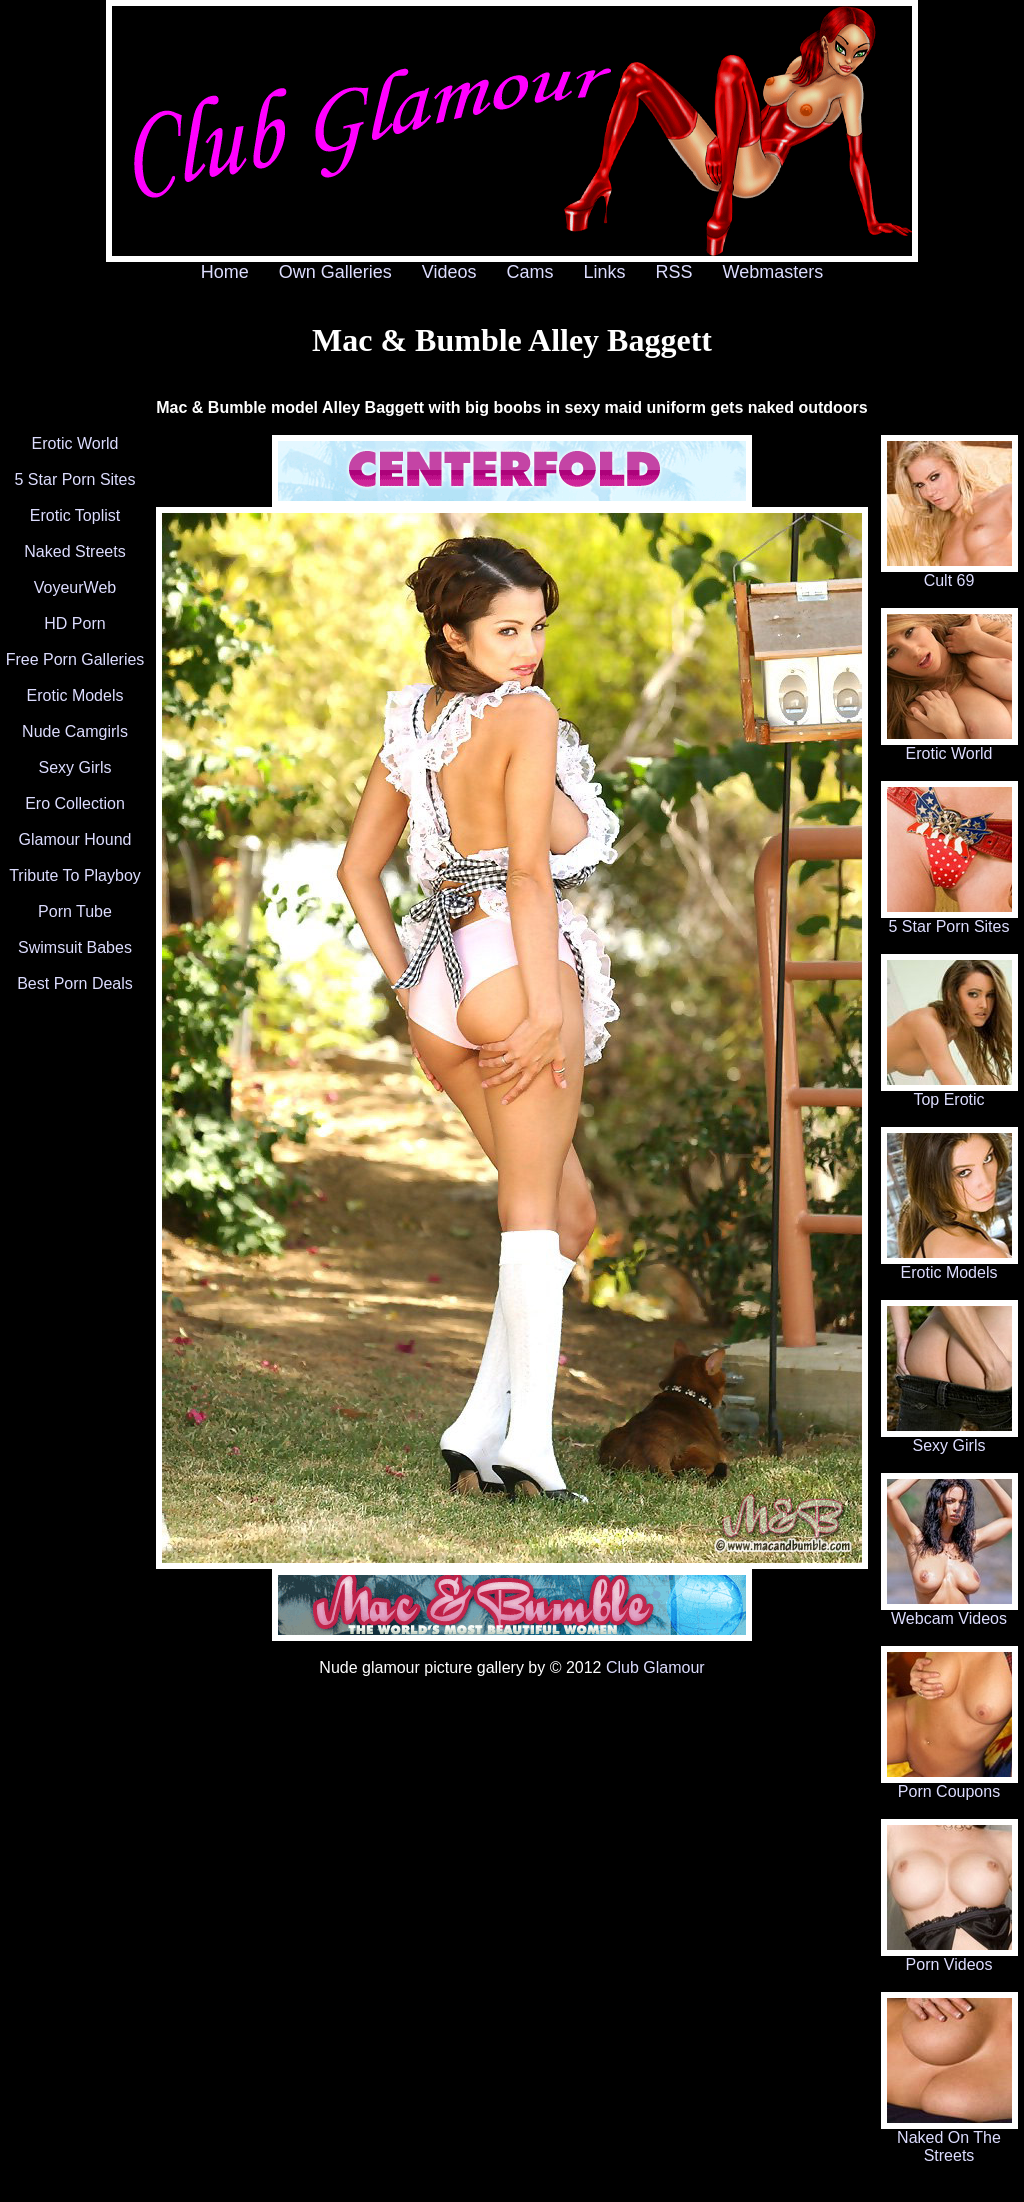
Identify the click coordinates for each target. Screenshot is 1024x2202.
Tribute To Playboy (75, 875)
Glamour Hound (75, 839)
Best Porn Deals (75, 983)
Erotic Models (75, 695)
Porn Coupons (949, 1784)
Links (605, 272)
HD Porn (74, 623)
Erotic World (75, 443)
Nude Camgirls (75, 731)
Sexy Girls (75, 767)
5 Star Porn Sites (75, 479)
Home (225, 272)
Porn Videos (949, 1957)
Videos (449, 272)
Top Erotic (949, 1092)
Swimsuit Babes (75, 947)
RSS (674, 272)
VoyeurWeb (75, 587)
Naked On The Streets (949, 2139)
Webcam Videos (949, 1611)
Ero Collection (75, 803)
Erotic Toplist (75, 515)
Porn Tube (75, 911)
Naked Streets (74, 551)
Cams (530, 272)
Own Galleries (335, 272)
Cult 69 (949, 573)
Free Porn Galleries (75, 659)
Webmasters (773, 272)
